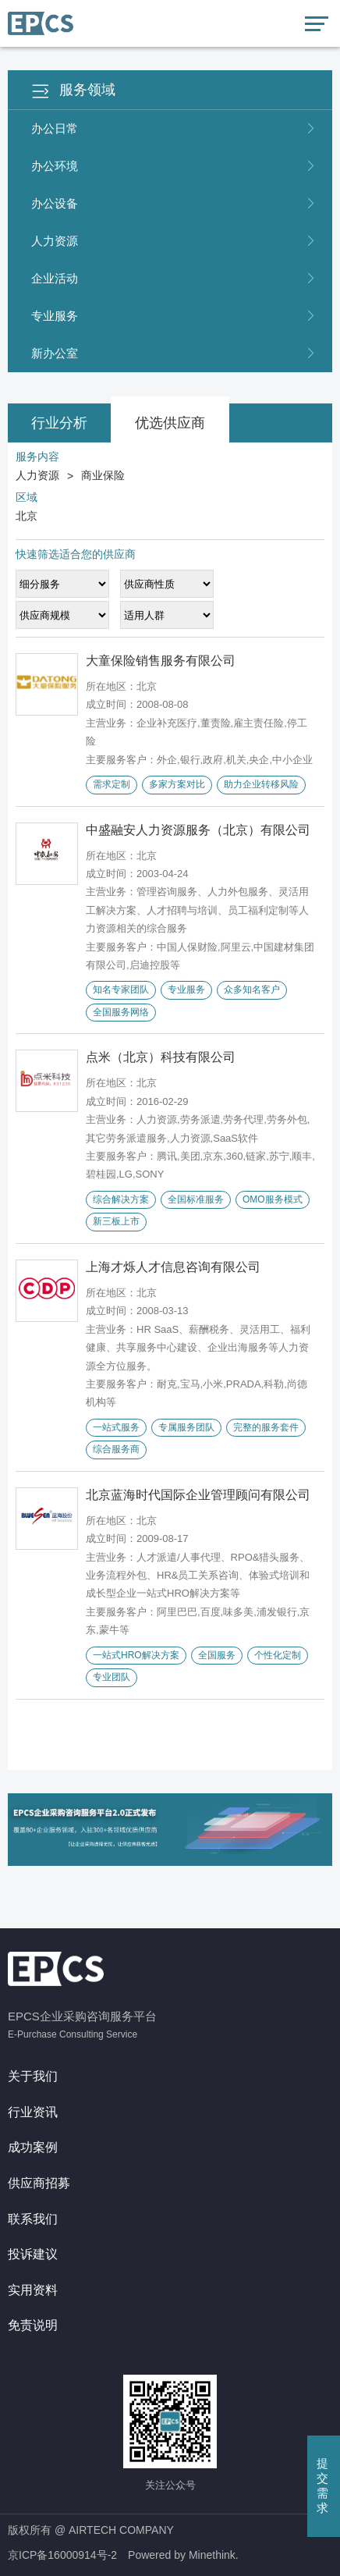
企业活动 (174, 279)
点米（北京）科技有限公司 (161, 1057)
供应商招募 (39, 2183)
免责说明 (33, 2325)
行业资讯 (33, 2112)
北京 (26, 516)
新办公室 (174, 353)
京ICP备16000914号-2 (62, 2555)
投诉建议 (33, 2254)
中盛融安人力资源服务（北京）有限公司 (198, 830)
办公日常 (174, 129)
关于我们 (33, 2076)
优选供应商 (170, 423)
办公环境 (174, 166)
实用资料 (33, 2290)
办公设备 (174, 204)
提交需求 (322, 2485)
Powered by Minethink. (183, 2555)
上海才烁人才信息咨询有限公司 (173, 1267)
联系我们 (33, 2219)
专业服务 (174, 316)
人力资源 (174, 241)
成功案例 (33, 2147)
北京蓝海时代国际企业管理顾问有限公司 (198, 1494)
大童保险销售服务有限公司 (161, 660)
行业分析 (59, 423)
